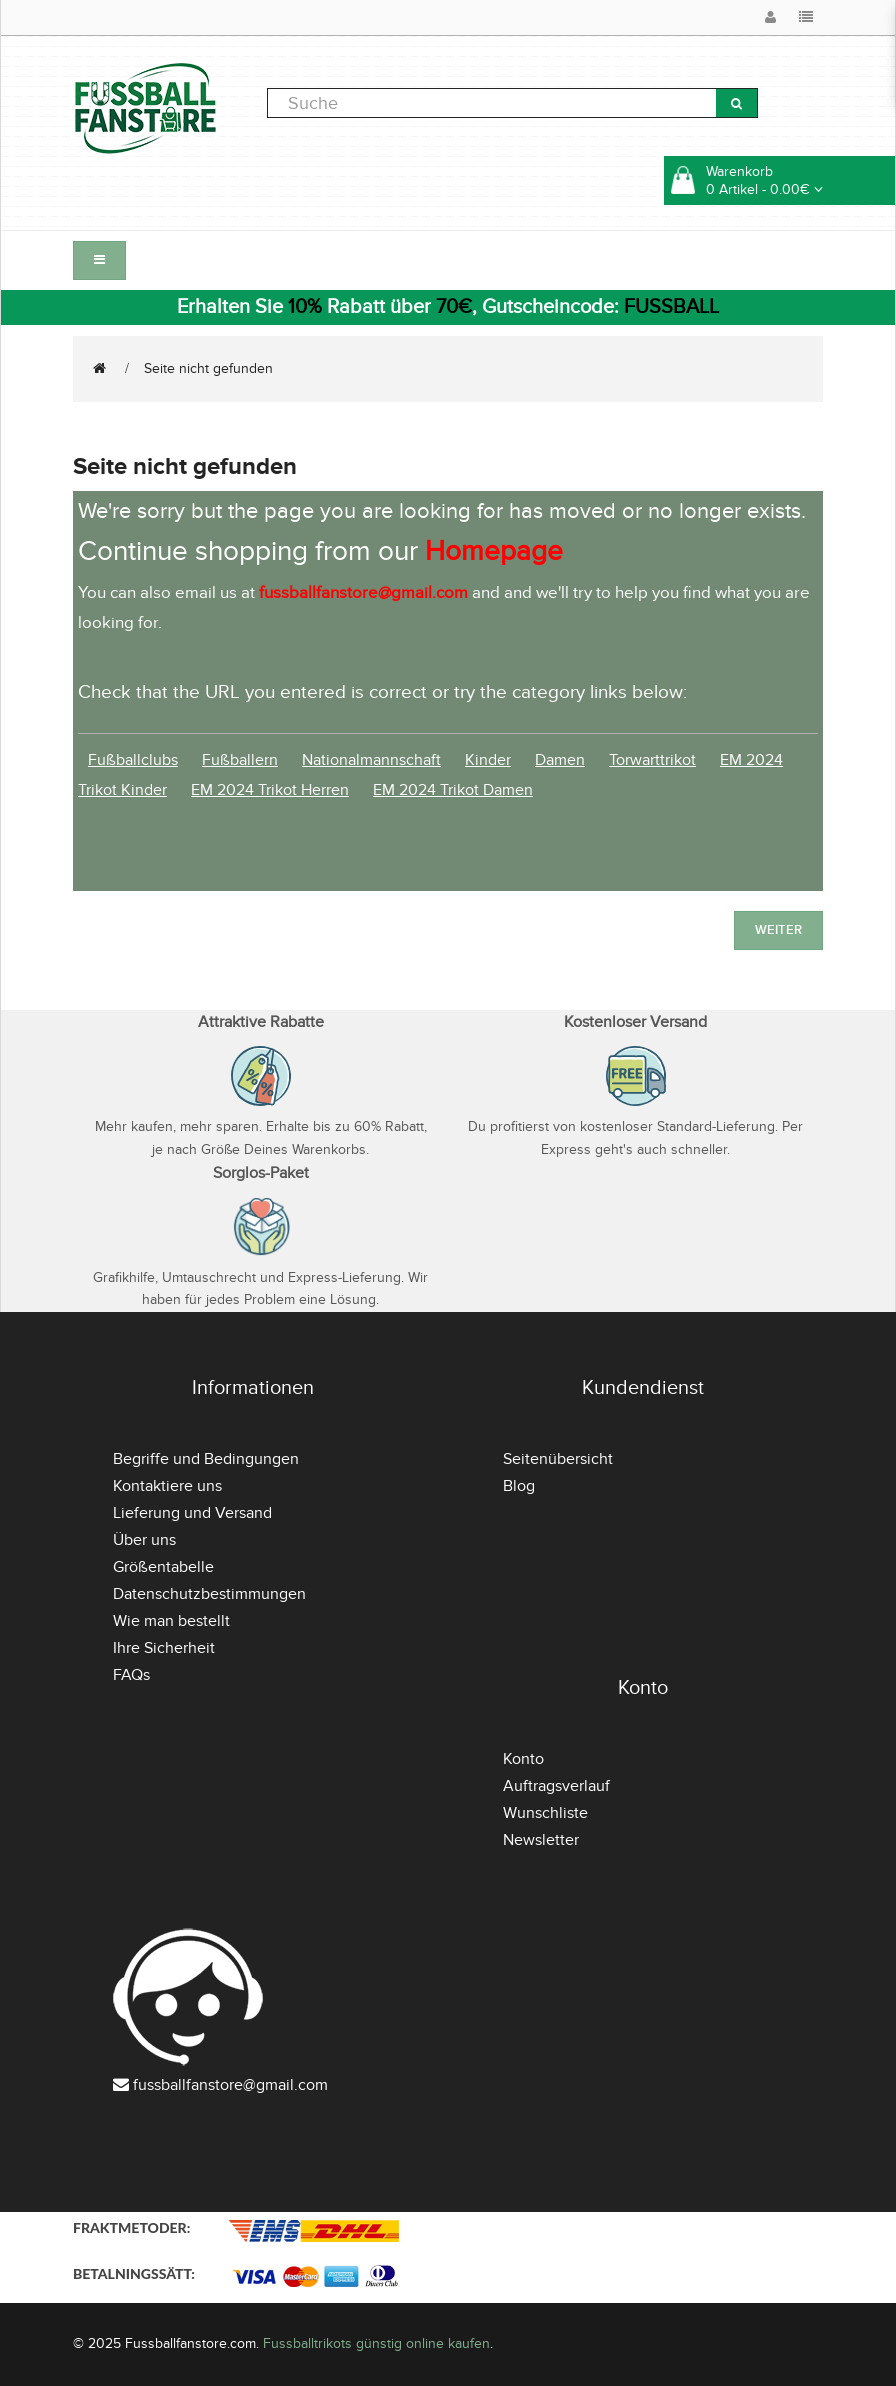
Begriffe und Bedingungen (206, 1459)
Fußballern (240, 760)
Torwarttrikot (652, 760)
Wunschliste (545, 1813)
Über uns (144, 1540)
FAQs (131, 1675)
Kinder (488, 760)
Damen (560, 760)
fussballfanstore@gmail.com (230, 2085)
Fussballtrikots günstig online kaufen (376, 2343)
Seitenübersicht (558, 1459)
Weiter (778, 930)
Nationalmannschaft (371, 760)
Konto (523, 1759)
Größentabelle (163, 1567)
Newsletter (541, 1840)
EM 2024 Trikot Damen (453, 790)
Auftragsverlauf (556, 1786)
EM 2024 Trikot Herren (270, 790)
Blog (519, 1486)
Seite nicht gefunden (208, 368)
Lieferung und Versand (192, 1513)
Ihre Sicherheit (164, 1648)
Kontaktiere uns (167, 1486)
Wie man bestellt (171, 1621)
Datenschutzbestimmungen (209, 1594)
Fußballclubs (133, 760)
